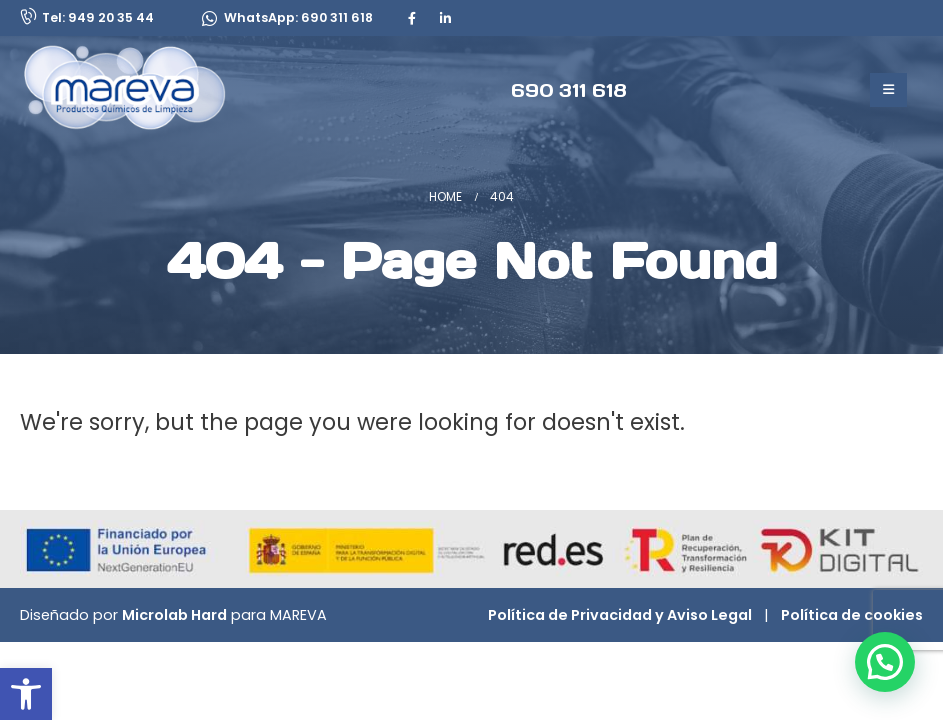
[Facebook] (412, 18)
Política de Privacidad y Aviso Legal (620, 615)
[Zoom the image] (151, 55)
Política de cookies (852, 615)
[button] (26, 694)
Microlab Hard (174, 615)
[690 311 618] (569, 89)
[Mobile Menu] (888, 90)
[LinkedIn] (445, 18)
